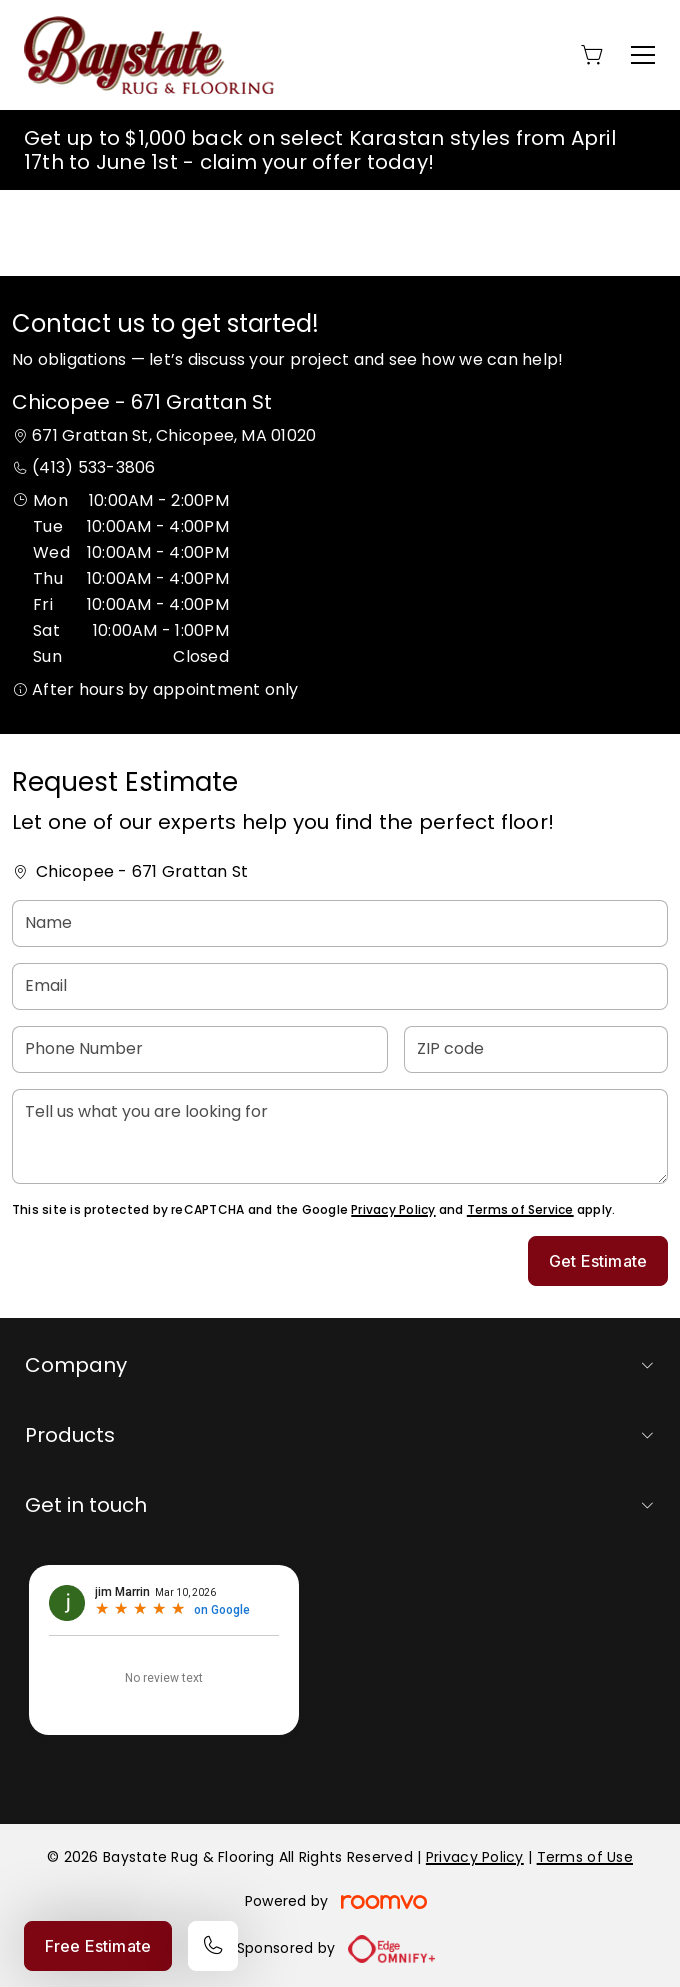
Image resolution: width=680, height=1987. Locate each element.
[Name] (340, 923)
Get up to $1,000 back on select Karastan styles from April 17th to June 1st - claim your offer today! (320, 150)
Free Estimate (98, 1946)
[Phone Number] (200, 1049)
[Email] (340, 986)
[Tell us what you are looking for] (340, 1136)
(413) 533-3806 (93, 467)
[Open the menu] (643, 55)
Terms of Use (585, 1857)
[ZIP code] (536, 1049)
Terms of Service (520, 1209)
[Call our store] (213, 1946)
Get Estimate (598, 1261)
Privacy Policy (393, 1209)
